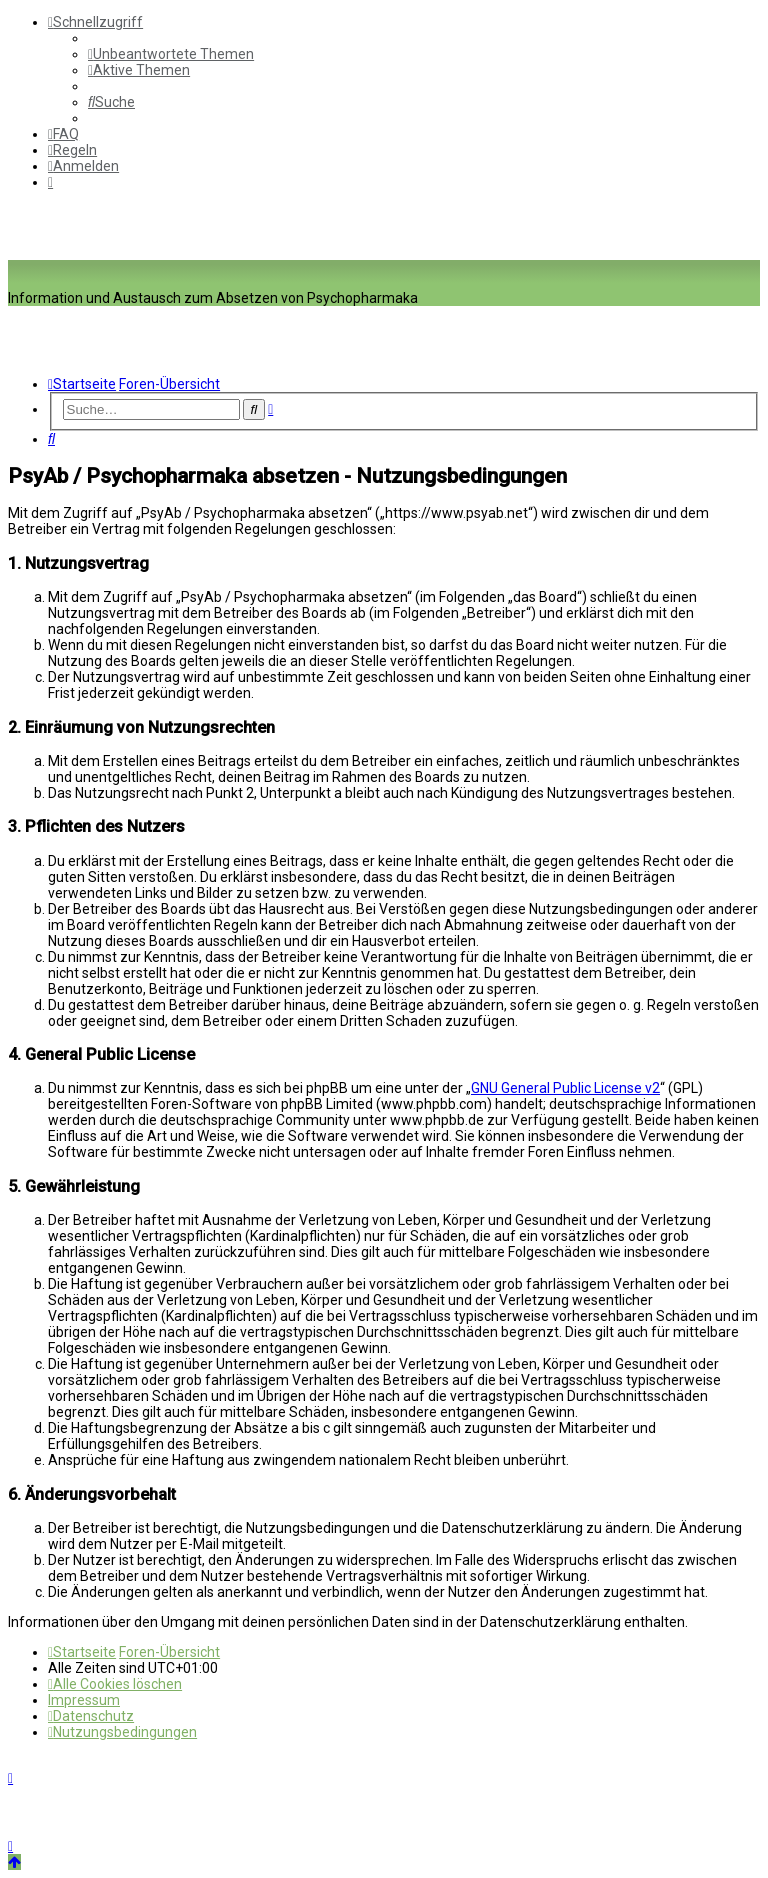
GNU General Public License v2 (565, 1088)
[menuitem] (171, 54)
